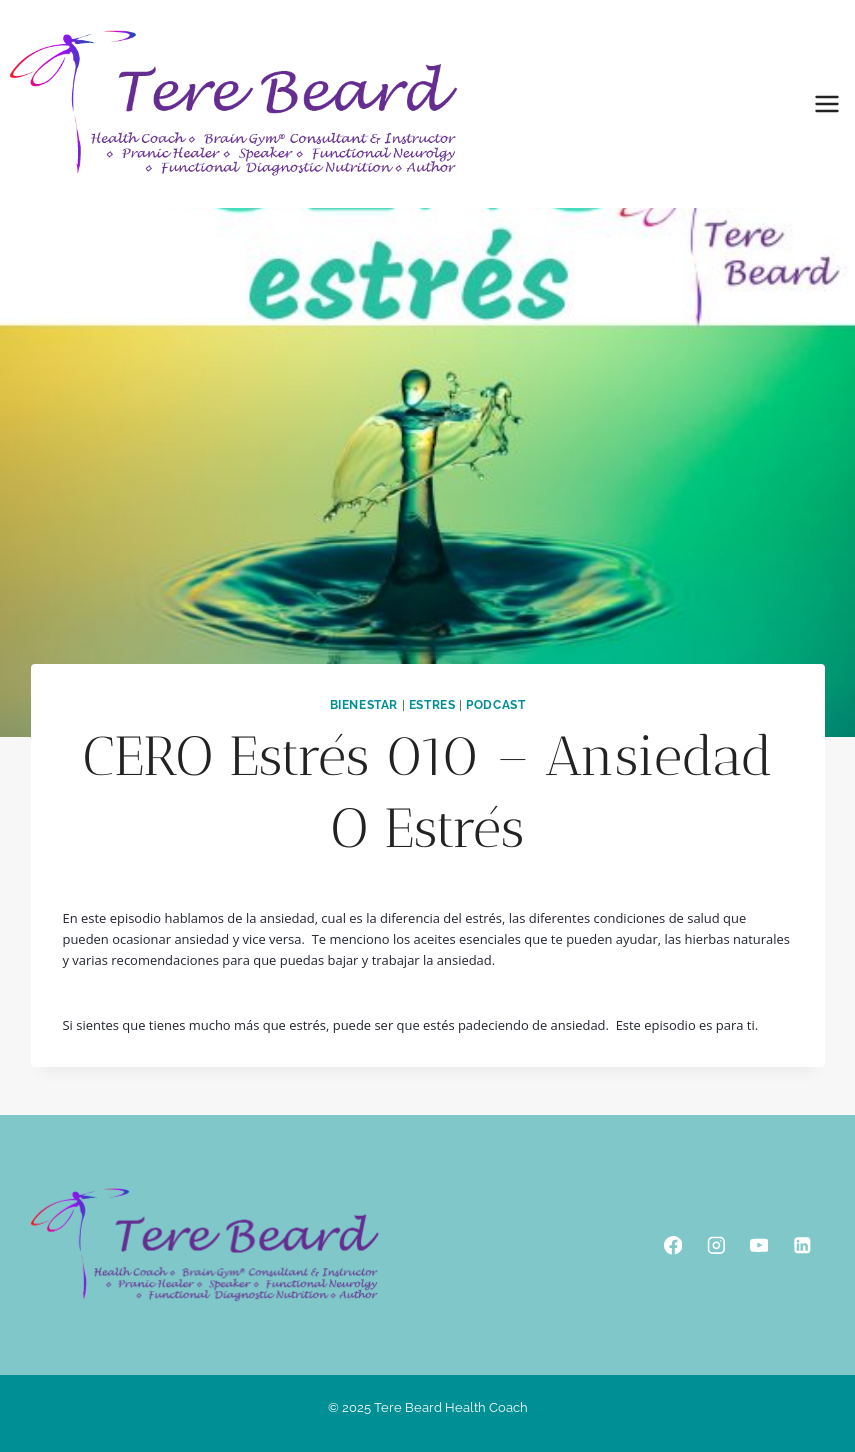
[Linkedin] (801, 1245)
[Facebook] (672, 1245)
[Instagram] (715, 1245)
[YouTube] (758, 1245)
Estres (432, 705)
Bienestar (364, 705)
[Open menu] (826, 103)
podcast (495, 705)
